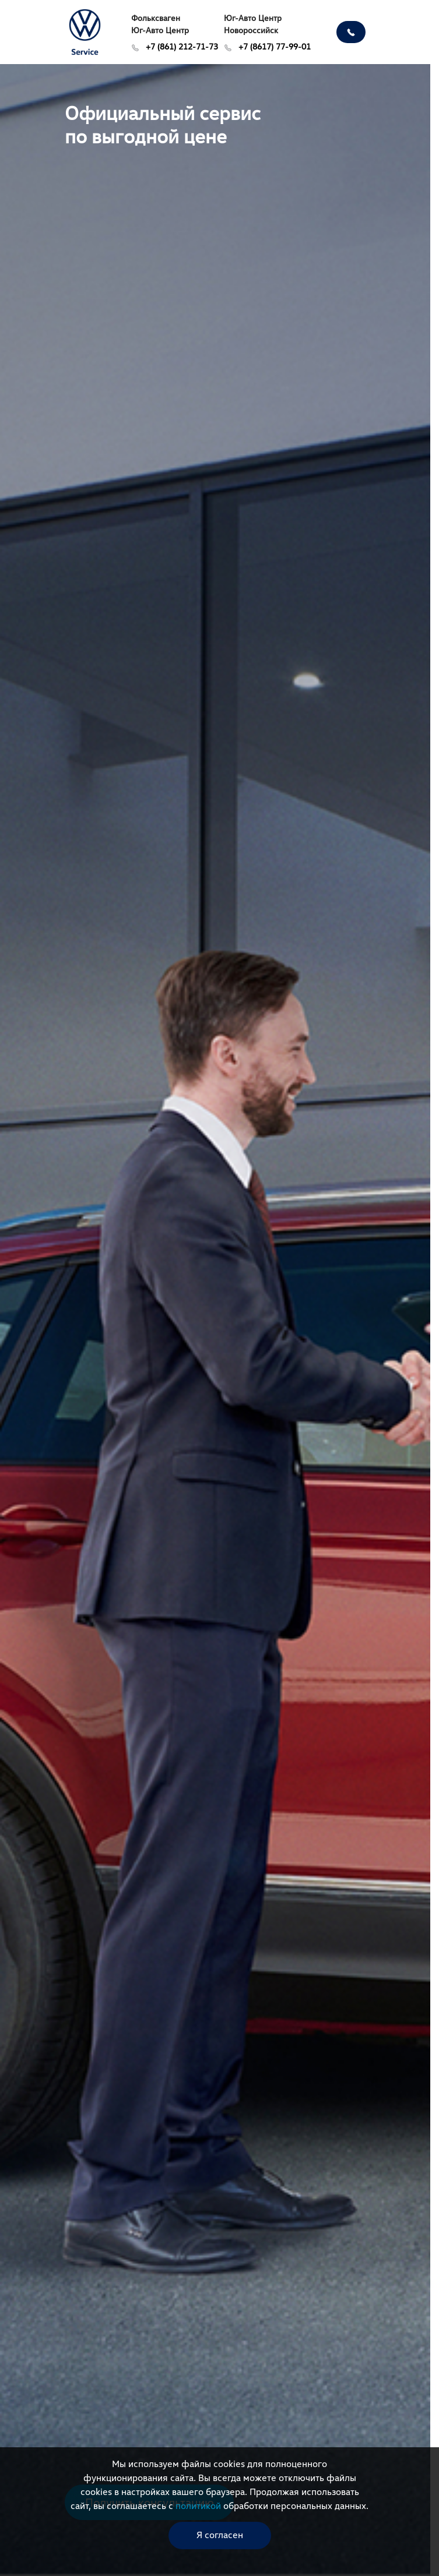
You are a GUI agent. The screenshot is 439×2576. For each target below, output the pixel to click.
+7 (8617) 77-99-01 (267, 46)
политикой (198, 2505)
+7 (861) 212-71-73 (174, 46)
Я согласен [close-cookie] (219, 2534)
